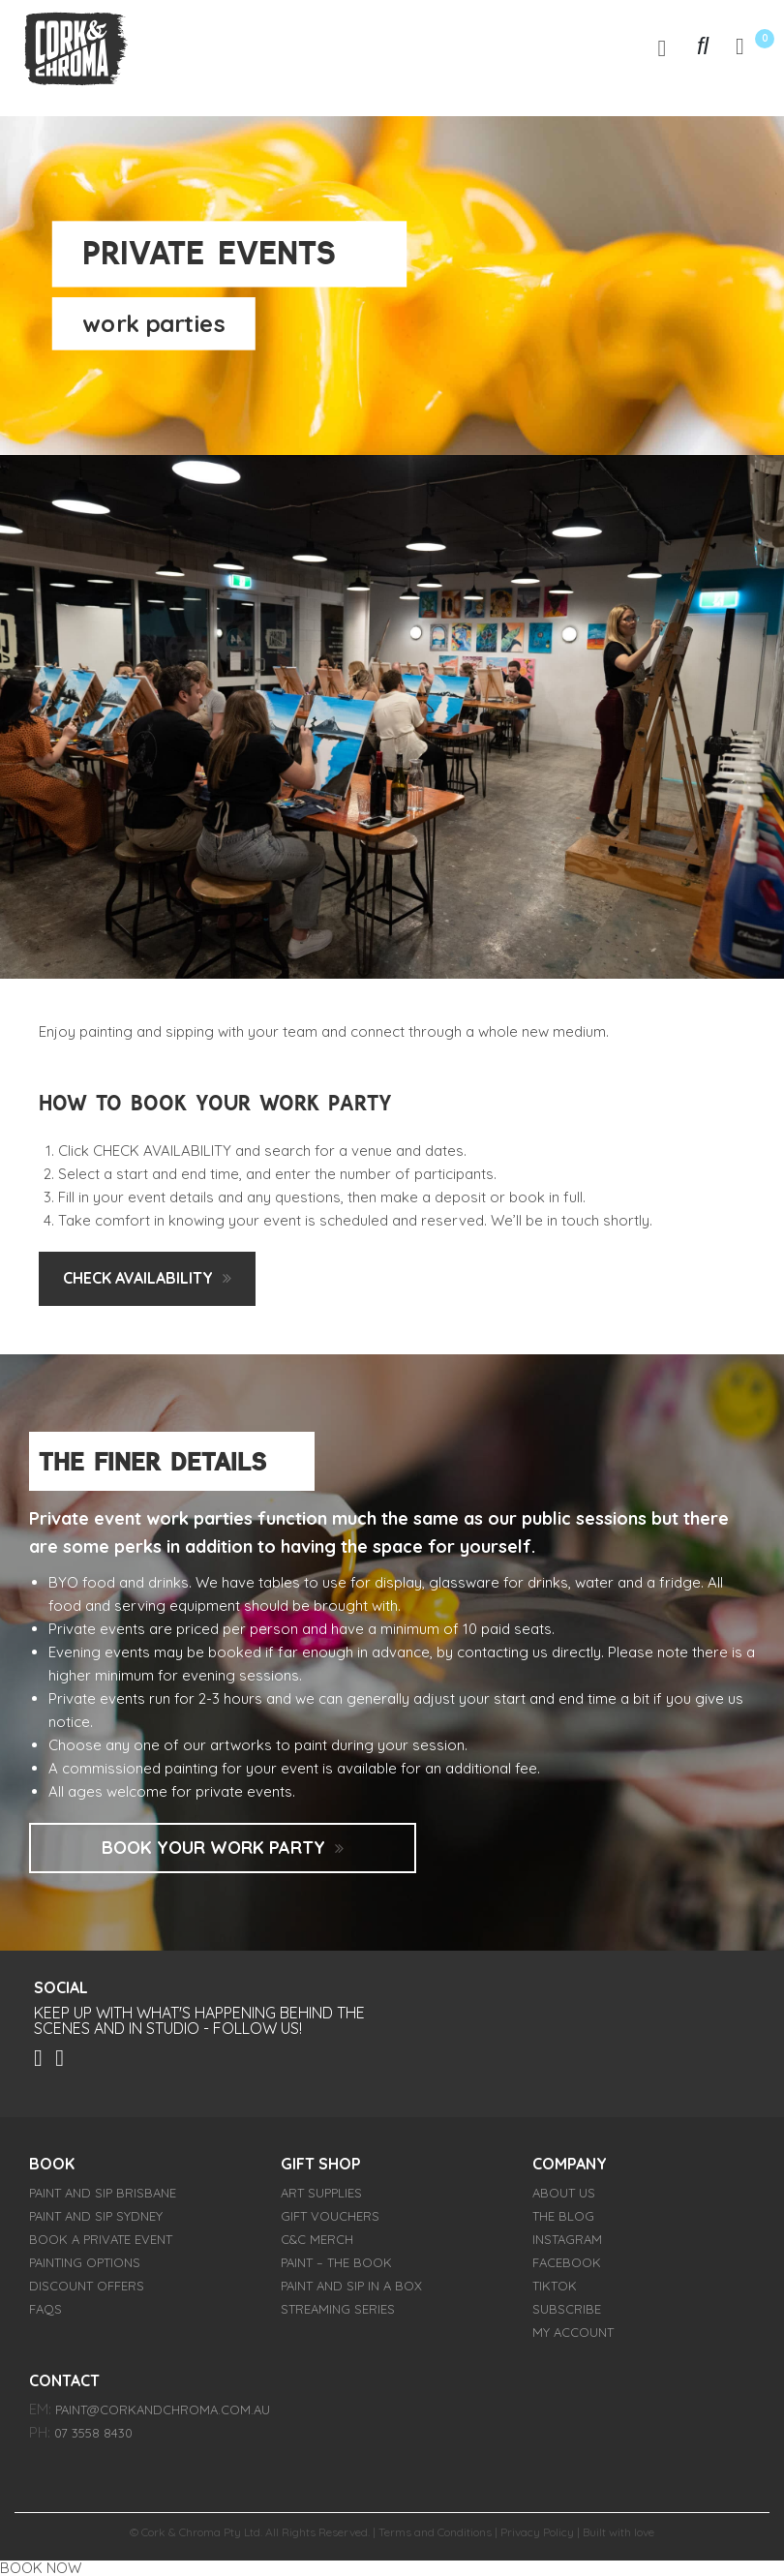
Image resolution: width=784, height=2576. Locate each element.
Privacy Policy (537, 2532)
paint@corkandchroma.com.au (162, 2409)
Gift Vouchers (330, 2216)
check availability (138, 1278)
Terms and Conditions (435, 2532)
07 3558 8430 (93, 2432)
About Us (563, 2192)
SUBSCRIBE (566, 2309)
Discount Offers (86, 2285)
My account (573, 2332)
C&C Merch (317, 2239)
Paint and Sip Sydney (96, 2216)
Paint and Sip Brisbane (102, 2192)
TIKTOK (554, 2285)
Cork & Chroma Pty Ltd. (201, 2532)
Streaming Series (338, 2309)
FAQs (45, 2309)
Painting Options (84, 2262)
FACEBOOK (566, 2262)
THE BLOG (563, 2216)
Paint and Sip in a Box (351, 2285)
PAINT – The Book (336, 2262)
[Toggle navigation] (662, 47)
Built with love (618, 2532)
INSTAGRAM (567, 2239)
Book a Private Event (100, 2239)
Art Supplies (321, 2192)
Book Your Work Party (213, 1847)
